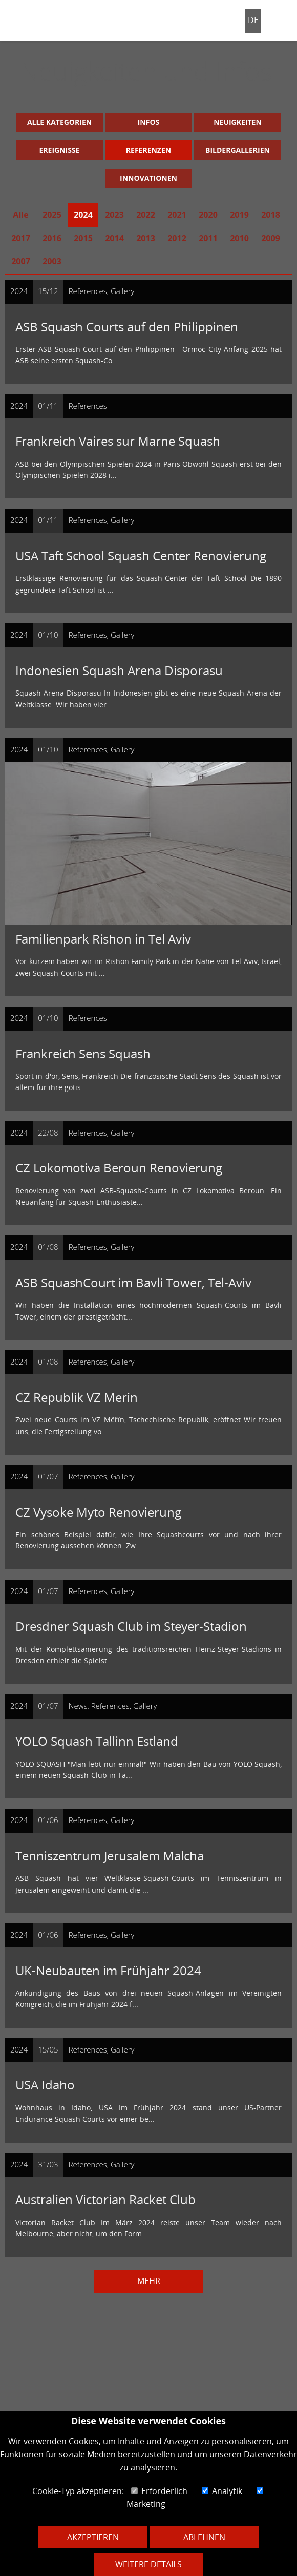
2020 (208, 214)
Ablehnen (204, 2537)
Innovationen (148, 178)
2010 (239, 238)
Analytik (222, 2491)
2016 (52, 238)
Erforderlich (159, 2491)
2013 (145, 238)
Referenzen (148, 150)
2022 (145, 214)
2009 (270, 238)
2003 (52, 261)
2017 (20, 238)
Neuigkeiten (238, 122)
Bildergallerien (237, 150)
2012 (176, 238)
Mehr (148, 2281)
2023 (114, 214)
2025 (52, 214)
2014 (114, 238)
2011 (208, 238)
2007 (20, 261)
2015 (83, 238)
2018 (270, 214)
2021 (176, 214)
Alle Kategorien (59, 122)
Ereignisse (59, 150)
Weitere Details (148, 2564)
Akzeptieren (93, 2537)
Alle (20, 214)
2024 (83, 214)
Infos (149, 122)
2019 (239, 214)
